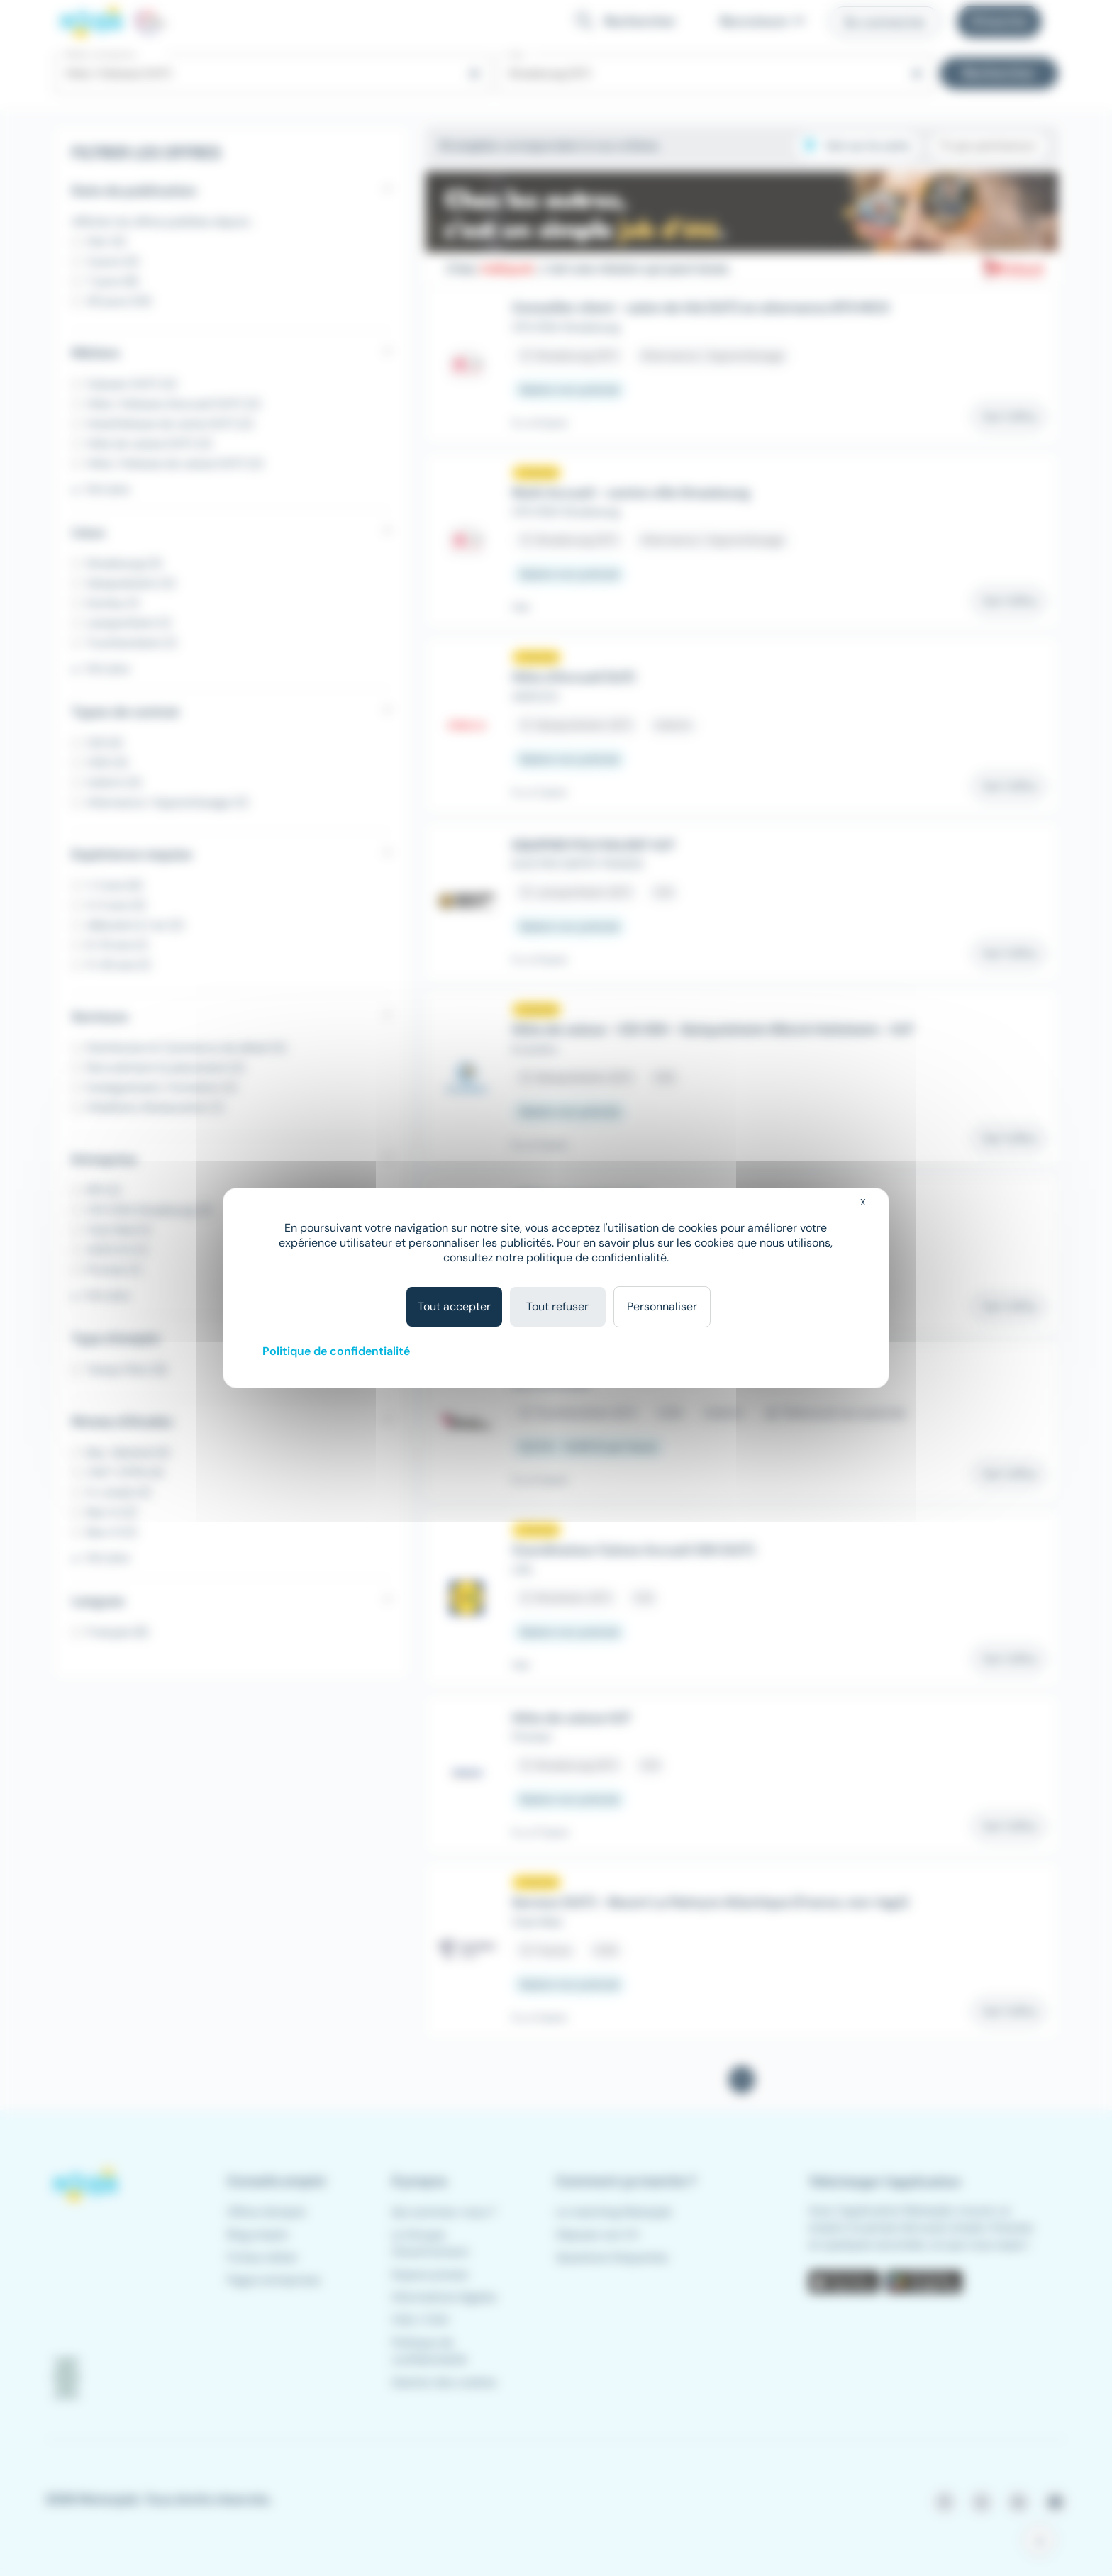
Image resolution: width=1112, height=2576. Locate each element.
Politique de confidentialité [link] (336, 1351)
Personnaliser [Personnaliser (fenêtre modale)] (662, 1306)
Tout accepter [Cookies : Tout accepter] (454, 1306)
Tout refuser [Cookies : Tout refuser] (557, 1306)
